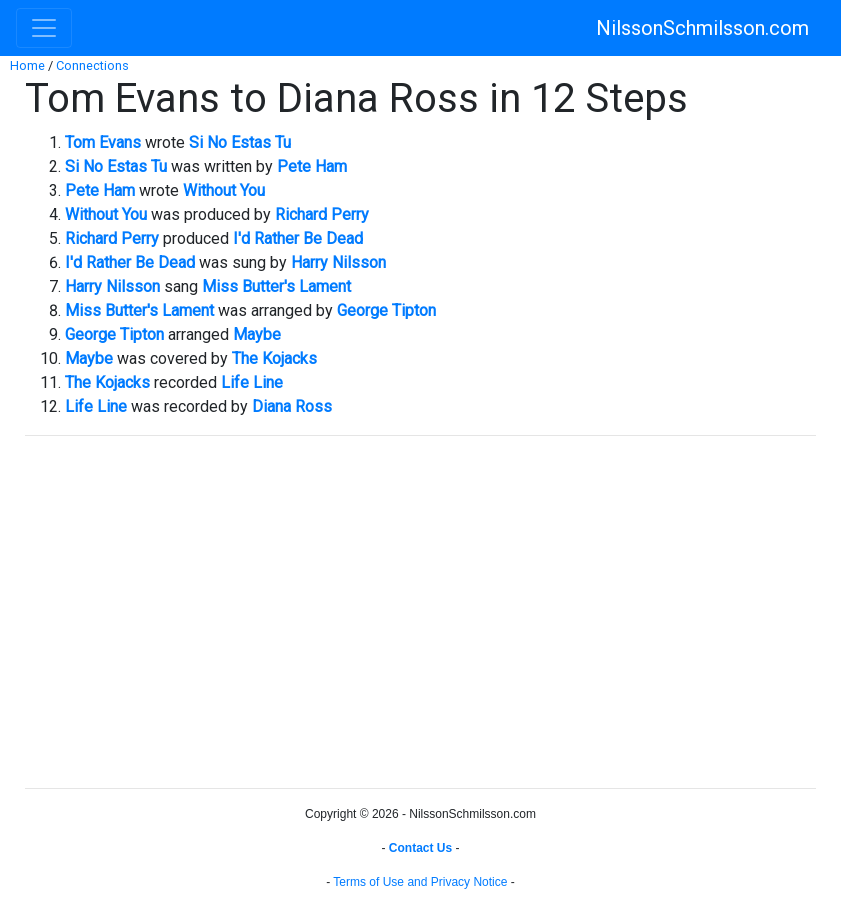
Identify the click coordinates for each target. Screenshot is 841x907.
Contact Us (420, 848)
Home (27, 65)
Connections (92, 65)
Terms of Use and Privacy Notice (420, 882)
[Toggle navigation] (44, 28)
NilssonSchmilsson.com (702, 28)
